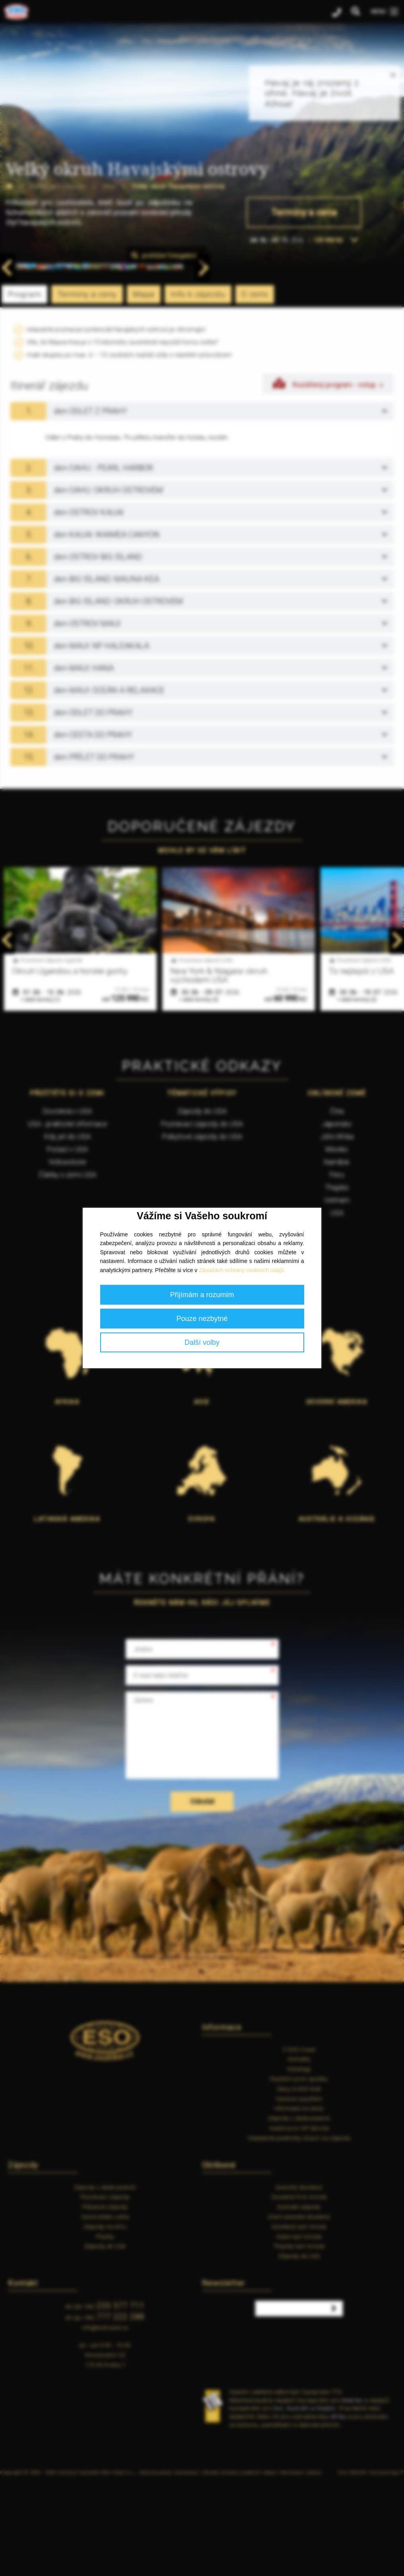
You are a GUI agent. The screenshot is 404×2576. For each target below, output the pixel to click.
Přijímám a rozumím (202, 1295)
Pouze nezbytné (201, 1319)
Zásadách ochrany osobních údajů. (242, 1270)
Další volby (202, 1342)
